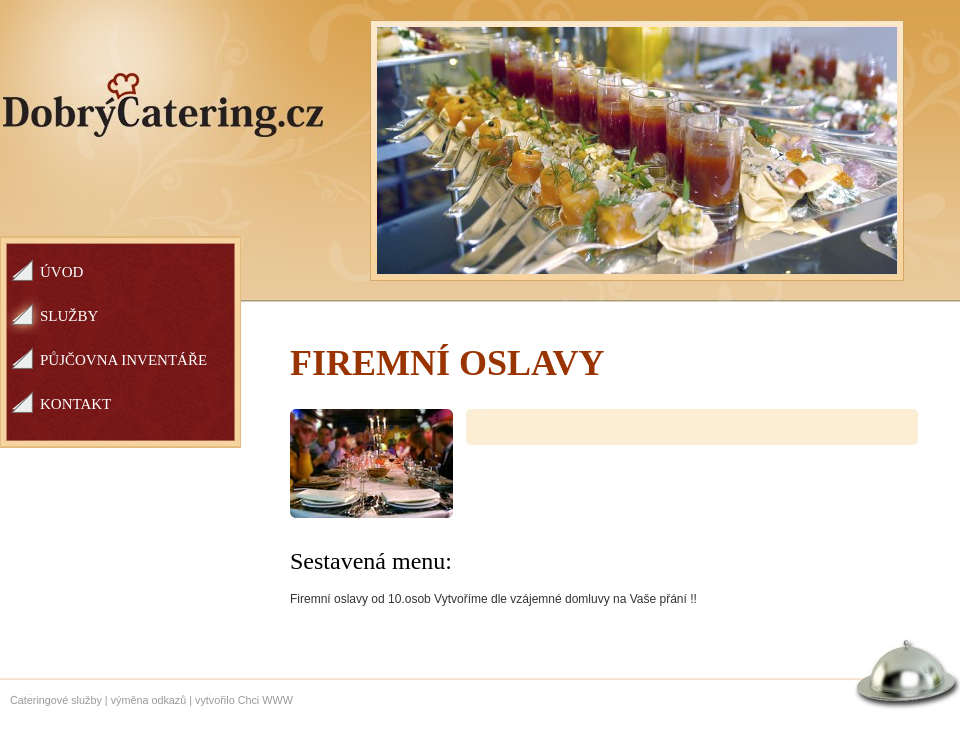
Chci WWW (265, 700)
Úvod (61, 272)
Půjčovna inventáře (123, 360)
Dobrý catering (164, 105)
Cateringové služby (56, 700)
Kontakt (75, 404)
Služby (69, 316)
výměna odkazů (149, 700)
